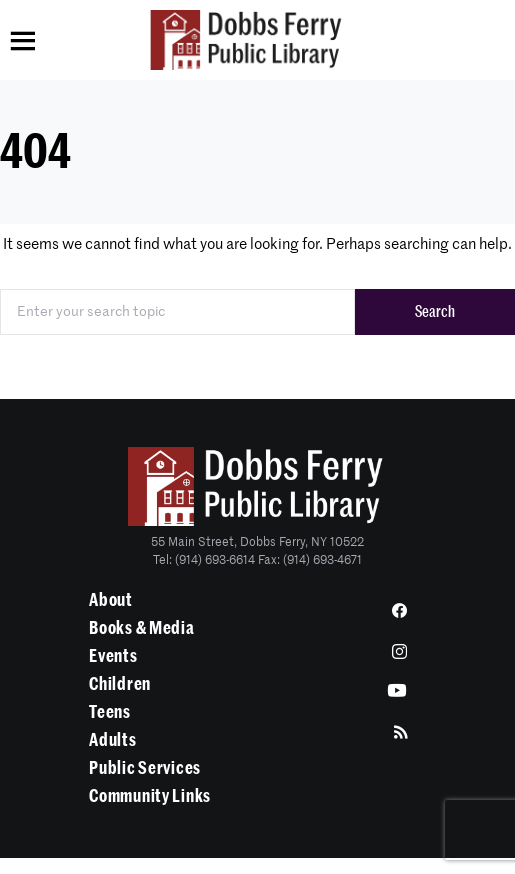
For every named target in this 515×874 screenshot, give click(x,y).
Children (120, 684)
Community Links (150, 796)
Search (435, 312)
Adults (112, 740)
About (111, 600)
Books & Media (141, 628)
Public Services (145, 768)
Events (113, 656)
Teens (110, 712)
